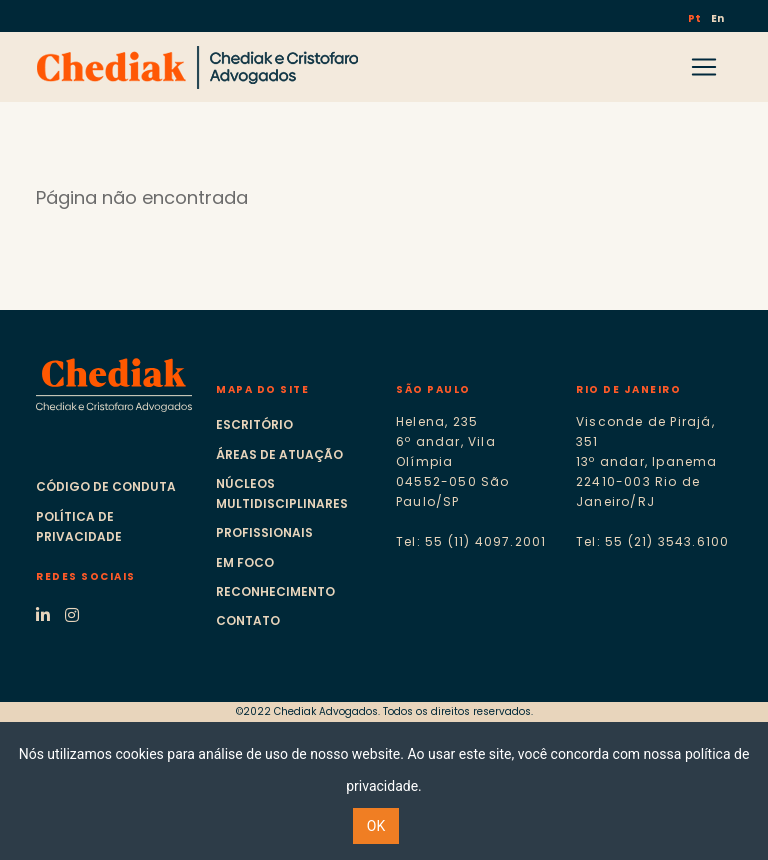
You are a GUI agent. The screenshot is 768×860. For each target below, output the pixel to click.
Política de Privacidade (79, 526)
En (717, 18)
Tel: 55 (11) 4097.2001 (471, 541)
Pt (695, 18)
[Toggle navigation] (704, 67)
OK (376, 826)
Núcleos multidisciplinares (282, 493)
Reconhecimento (275, 591)
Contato (248, 620)
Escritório (254, 424)
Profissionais (264, 532)
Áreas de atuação (279, 454)
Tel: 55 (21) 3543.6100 (652, 541)
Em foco (245, 562)
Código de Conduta (106, 486)
